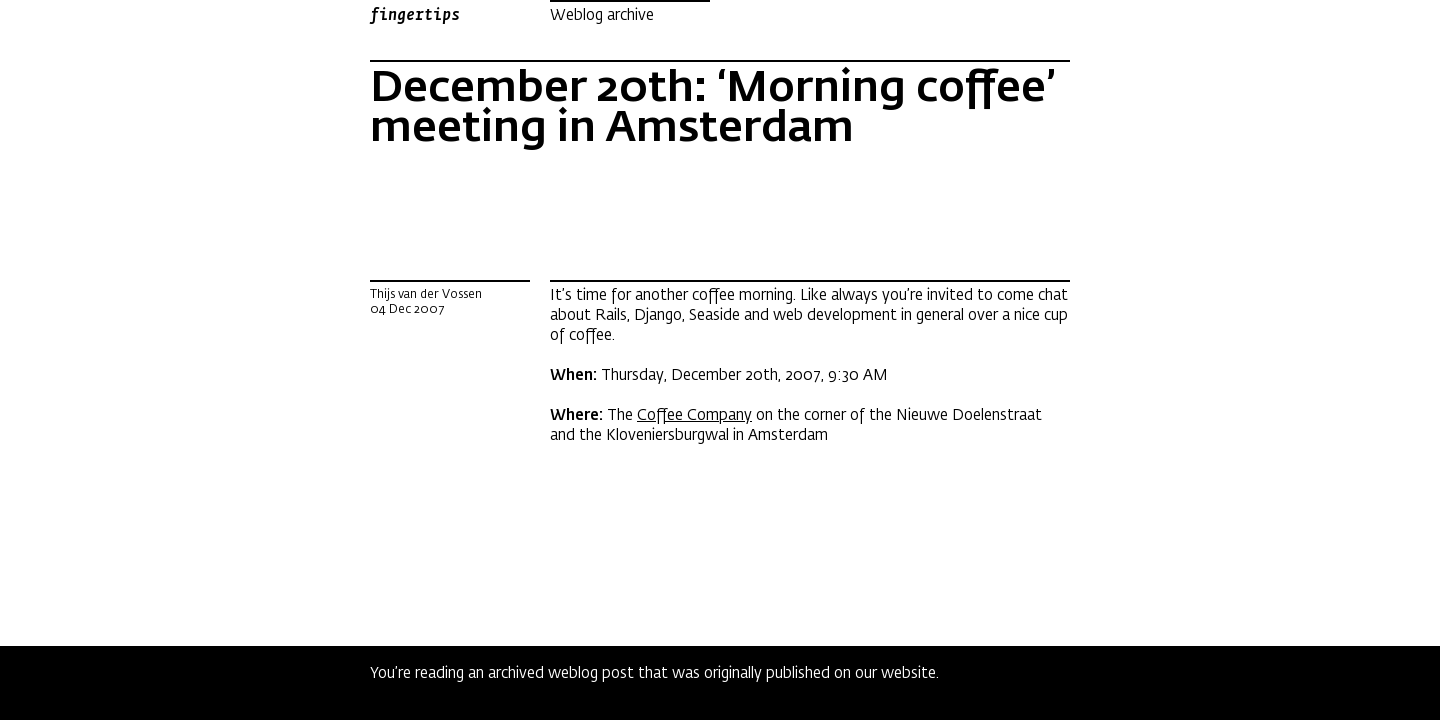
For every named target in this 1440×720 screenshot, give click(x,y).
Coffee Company (694, 415)
